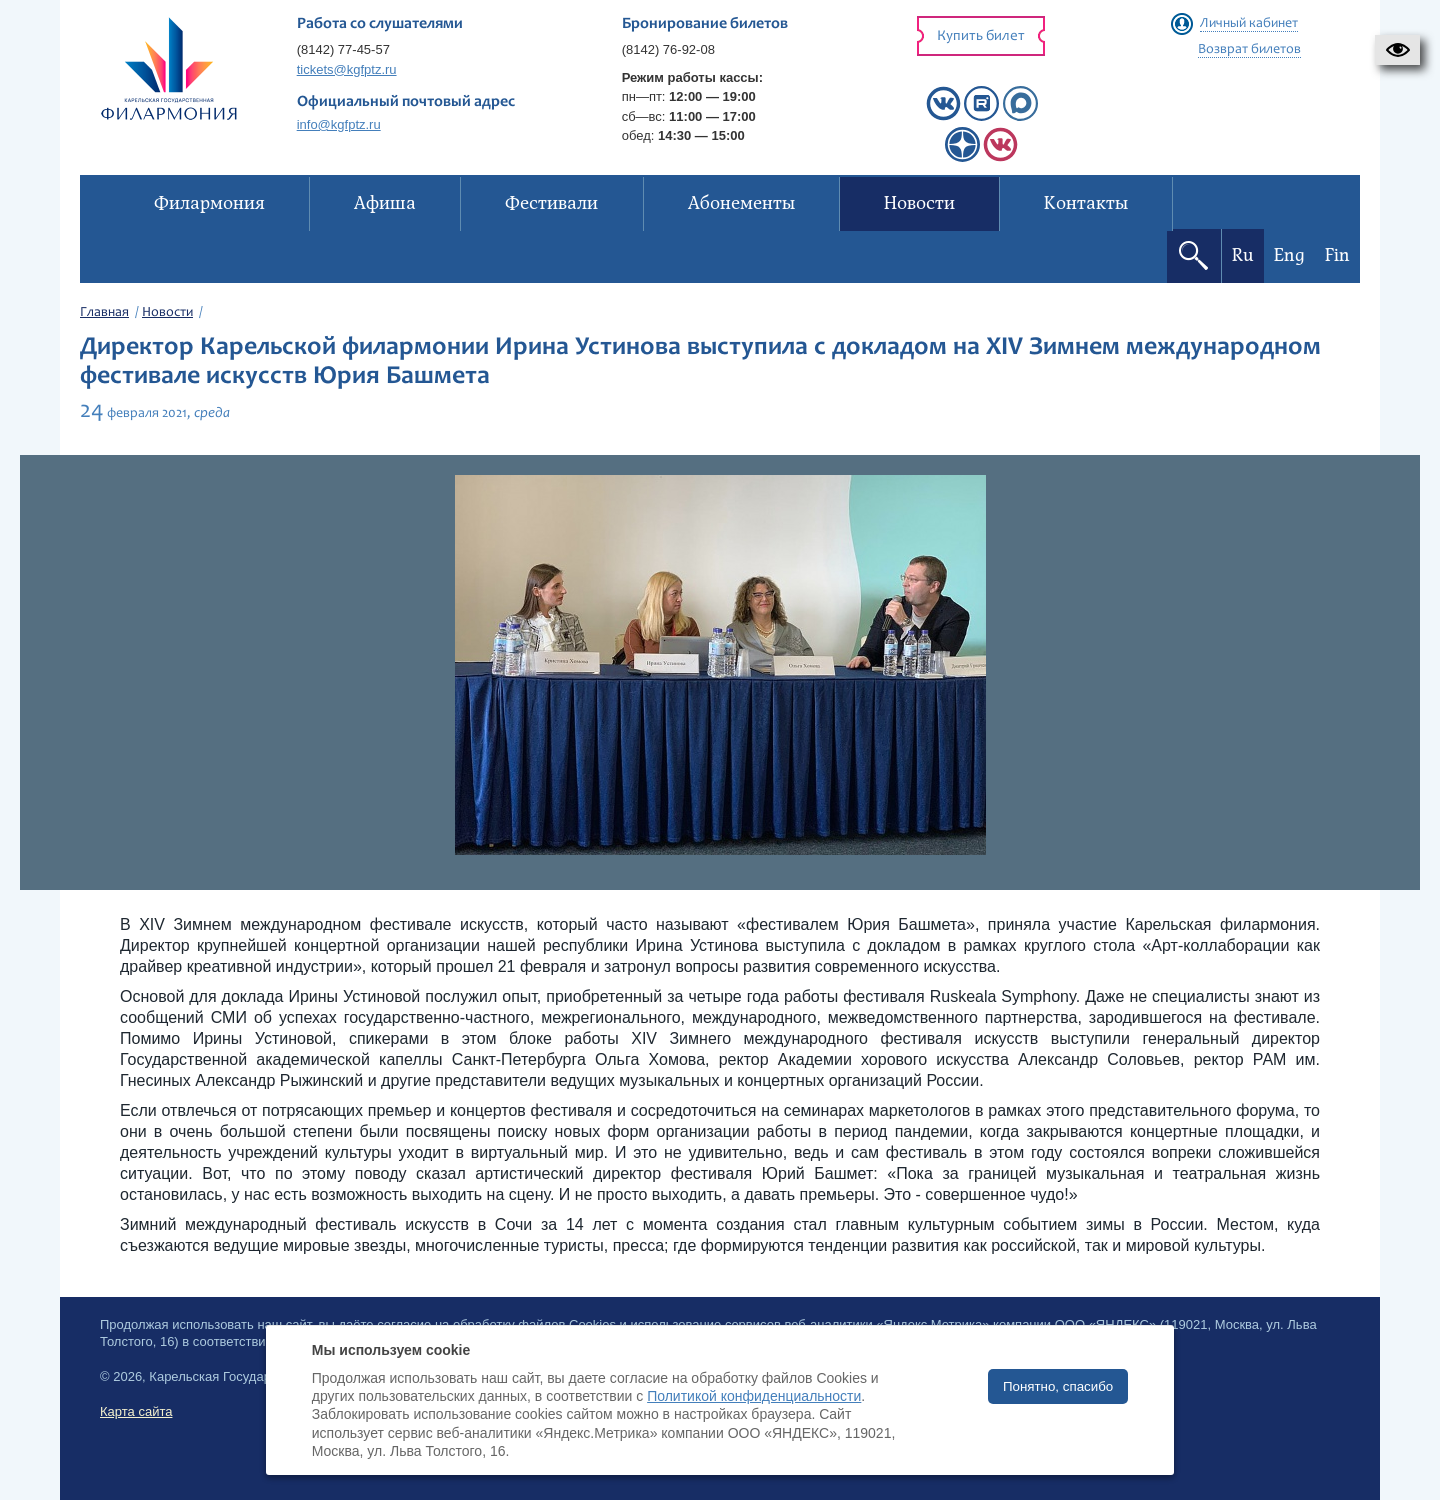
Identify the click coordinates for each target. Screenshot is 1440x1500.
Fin (1337, 255)
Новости (167, 313)
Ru (1243, 255)
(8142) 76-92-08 (668, 49)
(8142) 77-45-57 (343, 49)
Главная (104, 313)
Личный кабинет (1249, 24)
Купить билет (981, 36)
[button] (1397, 50)
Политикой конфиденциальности (754, 1396)
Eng (1289, 255)
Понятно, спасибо (1058, 1386)
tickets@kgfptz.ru (347, 69)
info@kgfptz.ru (339, 124)
